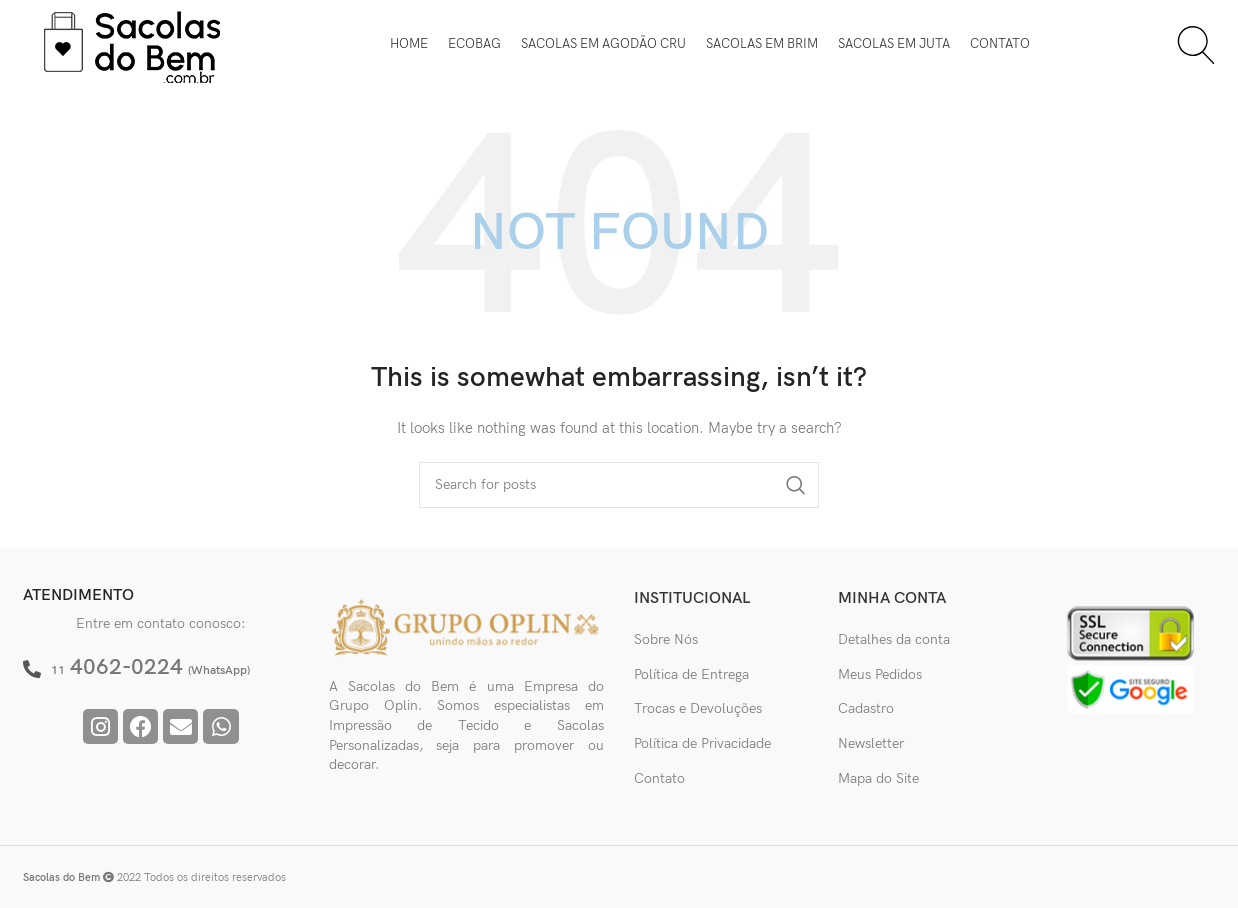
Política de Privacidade (702, 743)
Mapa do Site (878, 778)
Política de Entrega (691, 674)
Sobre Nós (666, 639)
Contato (659, 778)
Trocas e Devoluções (698, 708)
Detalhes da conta (894, 639)
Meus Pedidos (880, 674)
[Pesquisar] (1196, 45)
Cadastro (866, 708)
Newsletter (871, 743)
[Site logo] (133, 43)
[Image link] (467, 626)
